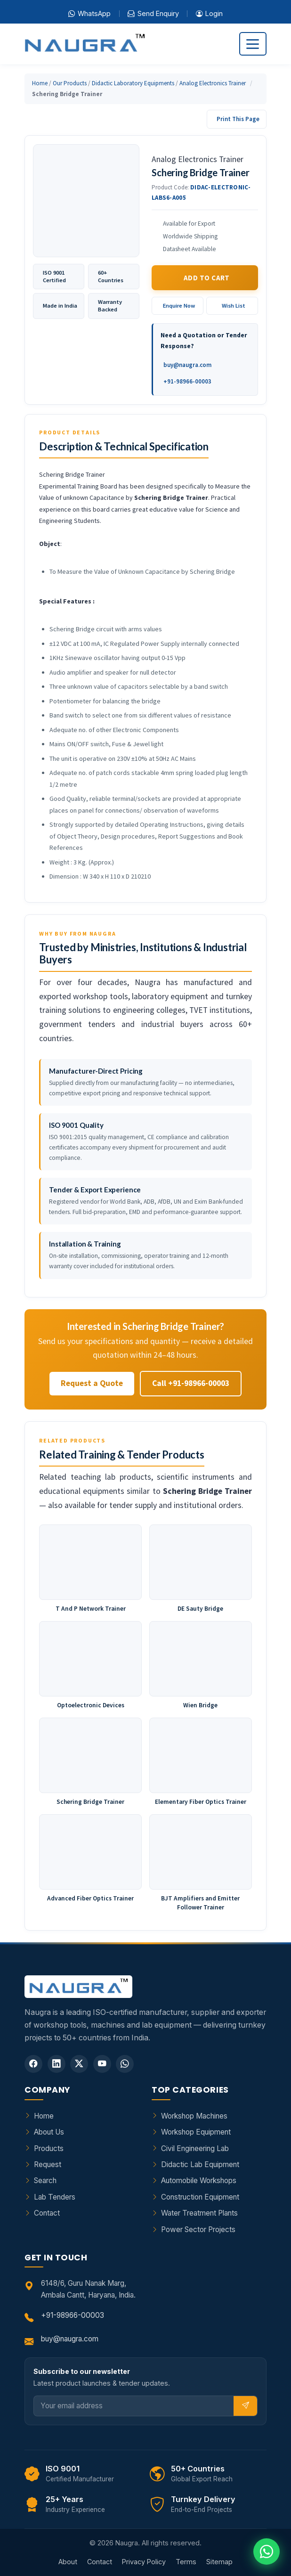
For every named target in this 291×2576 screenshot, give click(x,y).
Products (49, 2148)
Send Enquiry (153, 13)
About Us (49, 2132)
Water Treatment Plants (199, 2213)
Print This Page (238, 119)
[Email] (134, 2406)
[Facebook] (33, 2064)
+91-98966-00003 (187, 381)
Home (40, 83)
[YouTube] (102, 2064)
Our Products (70, 83)
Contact (47, 2213)
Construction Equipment (200, 2197)
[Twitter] (79, 2064)
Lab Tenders (54, 2197)
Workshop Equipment (196, 2132)
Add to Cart (207, 277)
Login (209, 13)
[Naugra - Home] (84, 44)
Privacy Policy (144, 2562)
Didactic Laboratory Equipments (133, 83)
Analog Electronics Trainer (212, 83)
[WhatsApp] (125, 2064)
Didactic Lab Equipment (200, 2164)
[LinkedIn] (56, 2064)
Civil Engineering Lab (195, 2148)
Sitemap (219, 2562)
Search (45, 2180)
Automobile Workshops (198, 2180)
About (67, 2562)
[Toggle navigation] (253, 43)
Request (47, 2164)
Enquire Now (179, 305)
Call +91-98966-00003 (190, 1383)
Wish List (233, 305)
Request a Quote (92, 1383)
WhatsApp (89, 13)
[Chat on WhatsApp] (266, 2551)
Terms (186, 2562)
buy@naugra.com (187, 365)
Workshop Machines (194, 2115)
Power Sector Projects (198, 2229)
